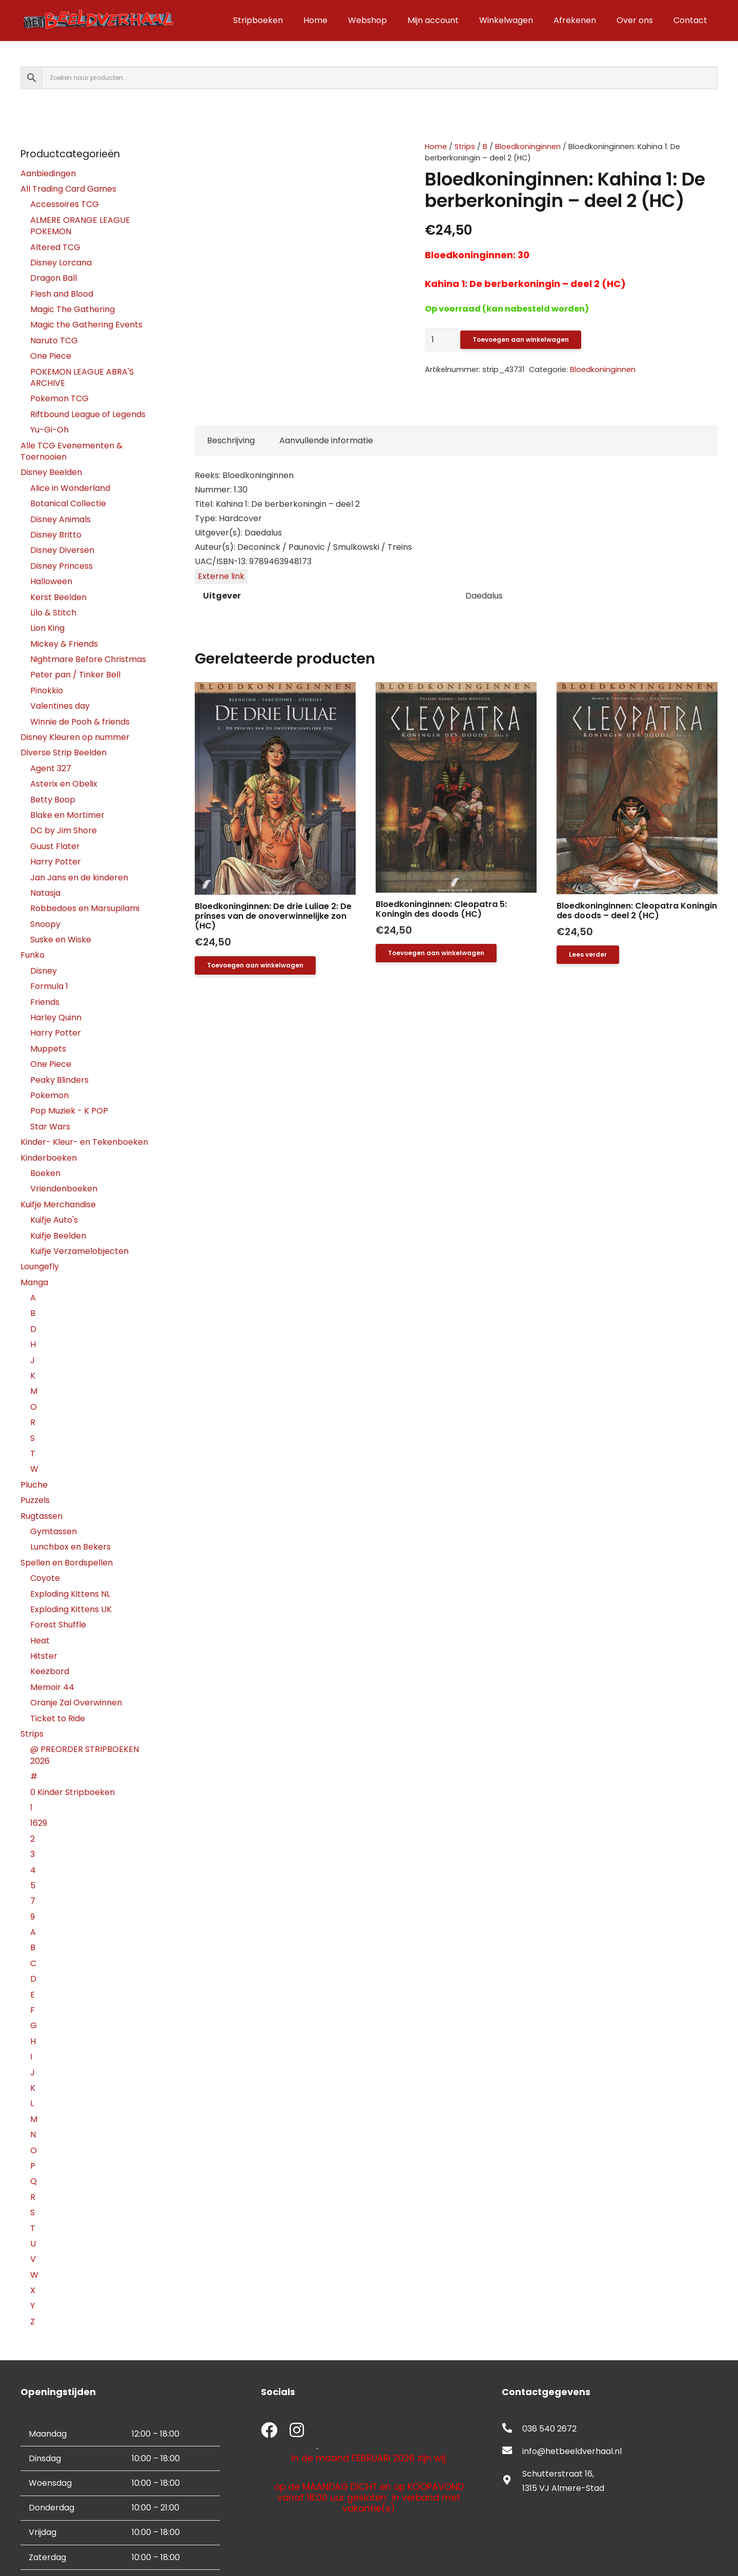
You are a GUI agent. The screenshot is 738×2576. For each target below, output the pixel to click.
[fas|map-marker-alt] (512, 2481)
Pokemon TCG (59, 398)
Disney (43, 971)
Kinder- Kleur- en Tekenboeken (84, 1142)
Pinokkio (46, 690)
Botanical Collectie (68, 503)
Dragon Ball (53, 278)
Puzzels (35, 1500)
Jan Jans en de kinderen (79, 877)
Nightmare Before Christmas (88, 659)
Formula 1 (49, 986)
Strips (465, 146)
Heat (40, 1640)
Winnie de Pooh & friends (80, 722)
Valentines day (60, 706)
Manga (34, 1282)
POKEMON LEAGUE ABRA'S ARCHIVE (82, 377)
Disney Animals (60, 519)
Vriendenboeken (63, 1188)
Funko (32, 955)
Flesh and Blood (61, 294)
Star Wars (50, 1126)
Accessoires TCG (64, 204)
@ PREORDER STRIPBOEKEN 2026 (84, 1754)
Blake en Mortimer (67, 815)
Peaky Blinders (59, 1080)
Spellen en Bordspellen (66, 1563)
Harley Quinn (55, 1017)
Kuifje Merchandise (58, 1204)
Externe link (221, 576)
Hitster (43, 1656)
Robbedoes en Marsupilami (84, 908)
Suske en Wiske (60, 939)
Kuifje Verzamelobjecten (79, 1251)
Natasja (45, 893)
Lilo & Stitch (53, 613)
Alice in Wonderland (70, 488)
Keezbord (49, 1671)
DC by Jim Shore (63, 830)
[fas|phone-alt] (512, 2429)
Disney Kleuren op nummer (75, 737)
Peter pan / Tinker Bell (75, 675)
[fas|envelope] (512, 2451)
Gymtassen (53, 1531)
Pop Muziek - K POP (69, 1111)
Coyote (45, 1578)
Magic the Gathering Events (86, 325)
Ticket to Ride (57, 1718)
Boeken (45, 1173)
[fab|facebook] (269, 2431)
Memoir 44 (52, 1687)
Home (436, 146)
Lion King (47, 628)
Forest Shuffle (58, 1625)
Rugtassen (41, 1516)
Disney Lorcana (61, 263)
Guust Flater (55, 846)
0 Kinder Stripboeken (72, 1792)
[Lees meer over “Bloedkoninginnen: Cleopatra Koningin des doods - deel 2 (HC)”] (588, 954)
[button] (255, 965)
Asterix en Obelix (63, 784)
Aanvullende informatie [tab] (326, 440)
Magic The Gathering (72, 309)
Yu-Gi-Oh (49, 430)
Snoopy (45, 924)
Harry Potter (55, 862)
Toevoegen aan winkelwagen (521, 339)
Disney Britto (55, 535)
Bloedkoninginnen (528, 146)
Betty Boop (52, 800)
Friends (44, 1002)
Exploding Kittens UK (71, 1609)
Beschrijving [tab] (231, 440)
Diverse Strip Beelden (63, 752)
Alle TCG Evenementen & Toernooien (71, 451)
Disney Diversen (62, 550)
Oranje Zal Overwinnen (76, 1702)
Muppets (48, 1049)
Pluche (34, 1485)
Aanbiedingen (48, 173)
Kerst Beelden (58, 597)
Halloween (51, 581)
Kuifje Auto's (54, 1220)
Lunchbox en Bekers (70, 1547)
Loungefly (39, 1266)
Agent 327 (50, 768)
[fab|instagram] (297, 2431)
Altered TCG (55, 247)
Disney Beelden (51, 472)
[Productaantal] (442, 340)
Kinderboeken (48, 1158)
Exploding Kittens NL (70, 1594)
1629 (38, 1823)
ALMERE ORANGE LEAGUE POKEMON (80, 225)
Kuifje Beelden (58, 1236)
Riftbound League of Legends (88, 414)
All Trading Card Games (68, 189)
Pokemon (49, 1095)
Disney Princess (61, 566)
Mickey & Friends (64, 644)
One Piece (50, 356)
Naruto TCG (54, 340)
